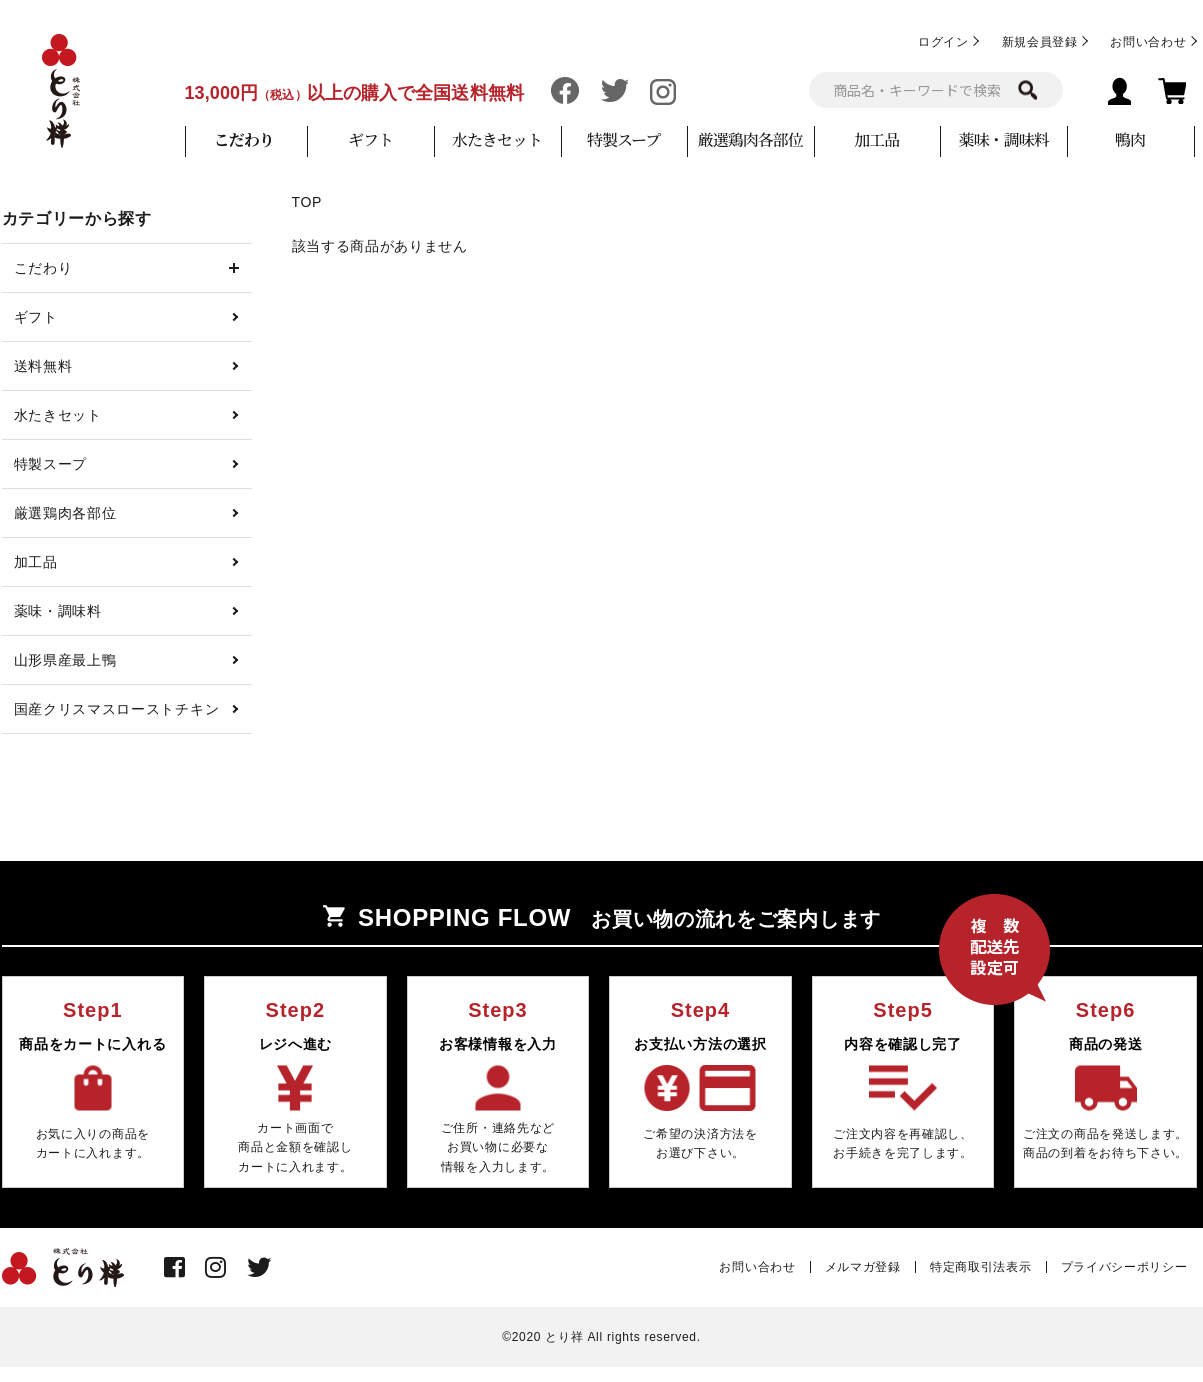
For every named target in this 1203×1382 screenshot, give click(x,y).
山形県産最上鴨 (65, 660)
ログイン (943, 42)
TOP (307, 202)
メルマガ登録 (863, 1267)
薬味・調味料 (1003, 139)
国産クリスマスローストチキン (117, 709)
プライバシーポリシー (1124, 1267)
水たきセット (497, 139)
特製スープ (623, 139)
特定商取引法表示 (981, 1267)
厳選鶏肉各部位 (750, 139)
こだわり (244, 139)
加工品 (876, 139)
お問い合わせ (1148, 42)
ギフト (370, 139)
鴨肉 (1130, 139)
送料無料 (43, 366)
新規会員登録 (1040, 42)
